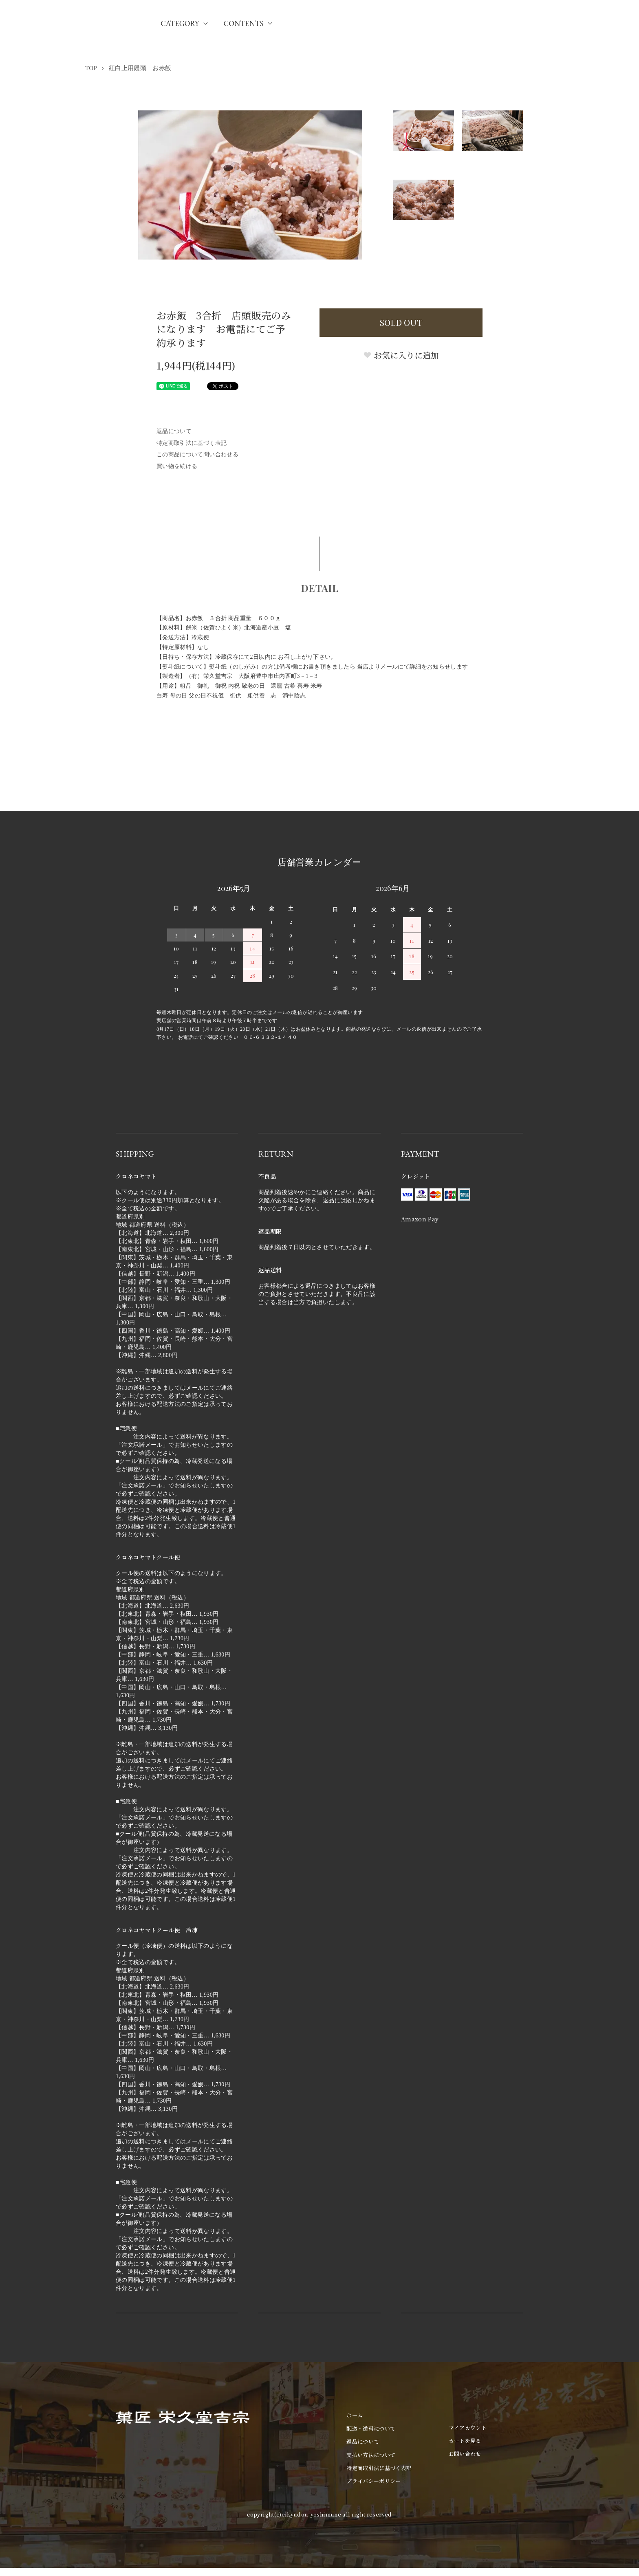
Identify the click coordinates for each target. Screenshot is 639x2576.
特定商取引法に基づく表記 (191, 443)
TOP (91, 68)
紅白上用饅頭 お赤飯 (140, 68)
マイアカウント (468, 2427)
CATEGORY (180, 23)
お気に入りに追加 (401, 355)
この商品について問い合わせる (197, 454)
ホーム (354, 2415)
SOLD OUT (401, 322)
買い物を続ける (176, 466)
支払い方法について (370, 2455)
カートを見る (465, 2440)
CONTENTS (243, 23)
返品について (174, 431)
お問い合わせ (465, 2453)
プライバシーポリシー (373, 2481)
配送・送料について (370, 2428)
